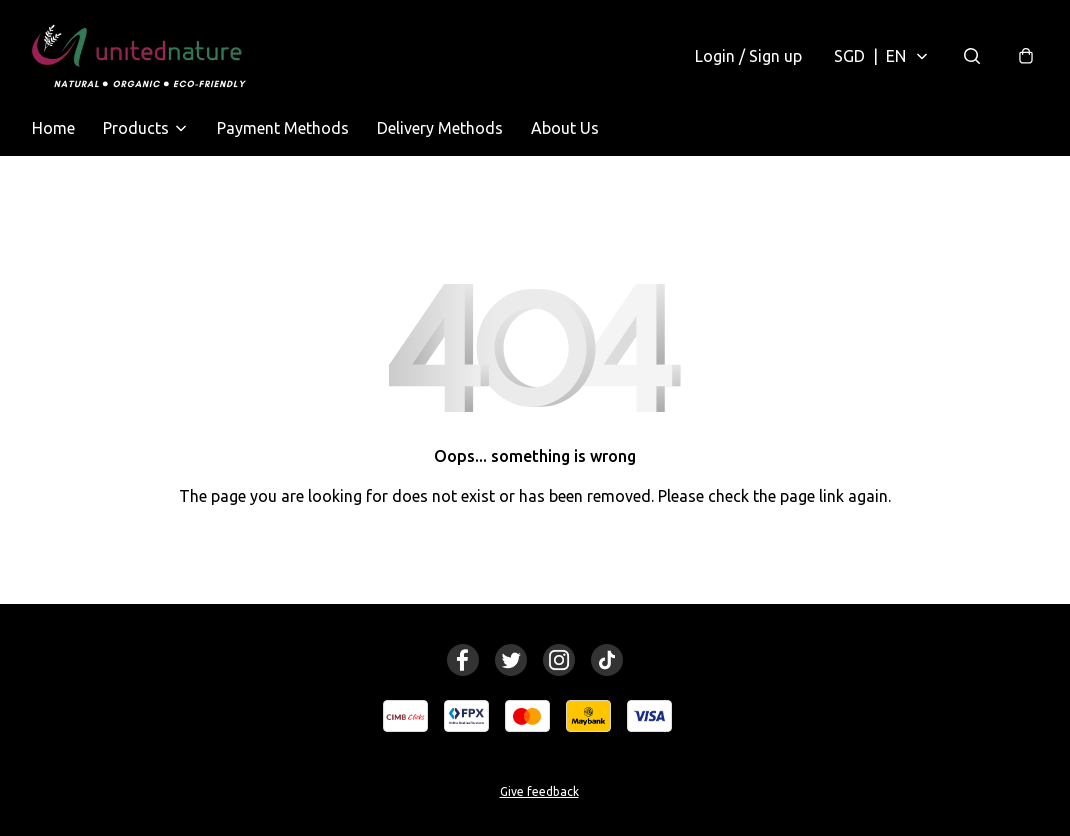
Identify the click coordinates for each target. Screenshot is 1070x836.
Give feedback (539, 791)
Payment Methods (283, 128)
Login (748, 56)
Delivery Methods (440, 128)
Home (53, 128)
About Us (565, 128)
